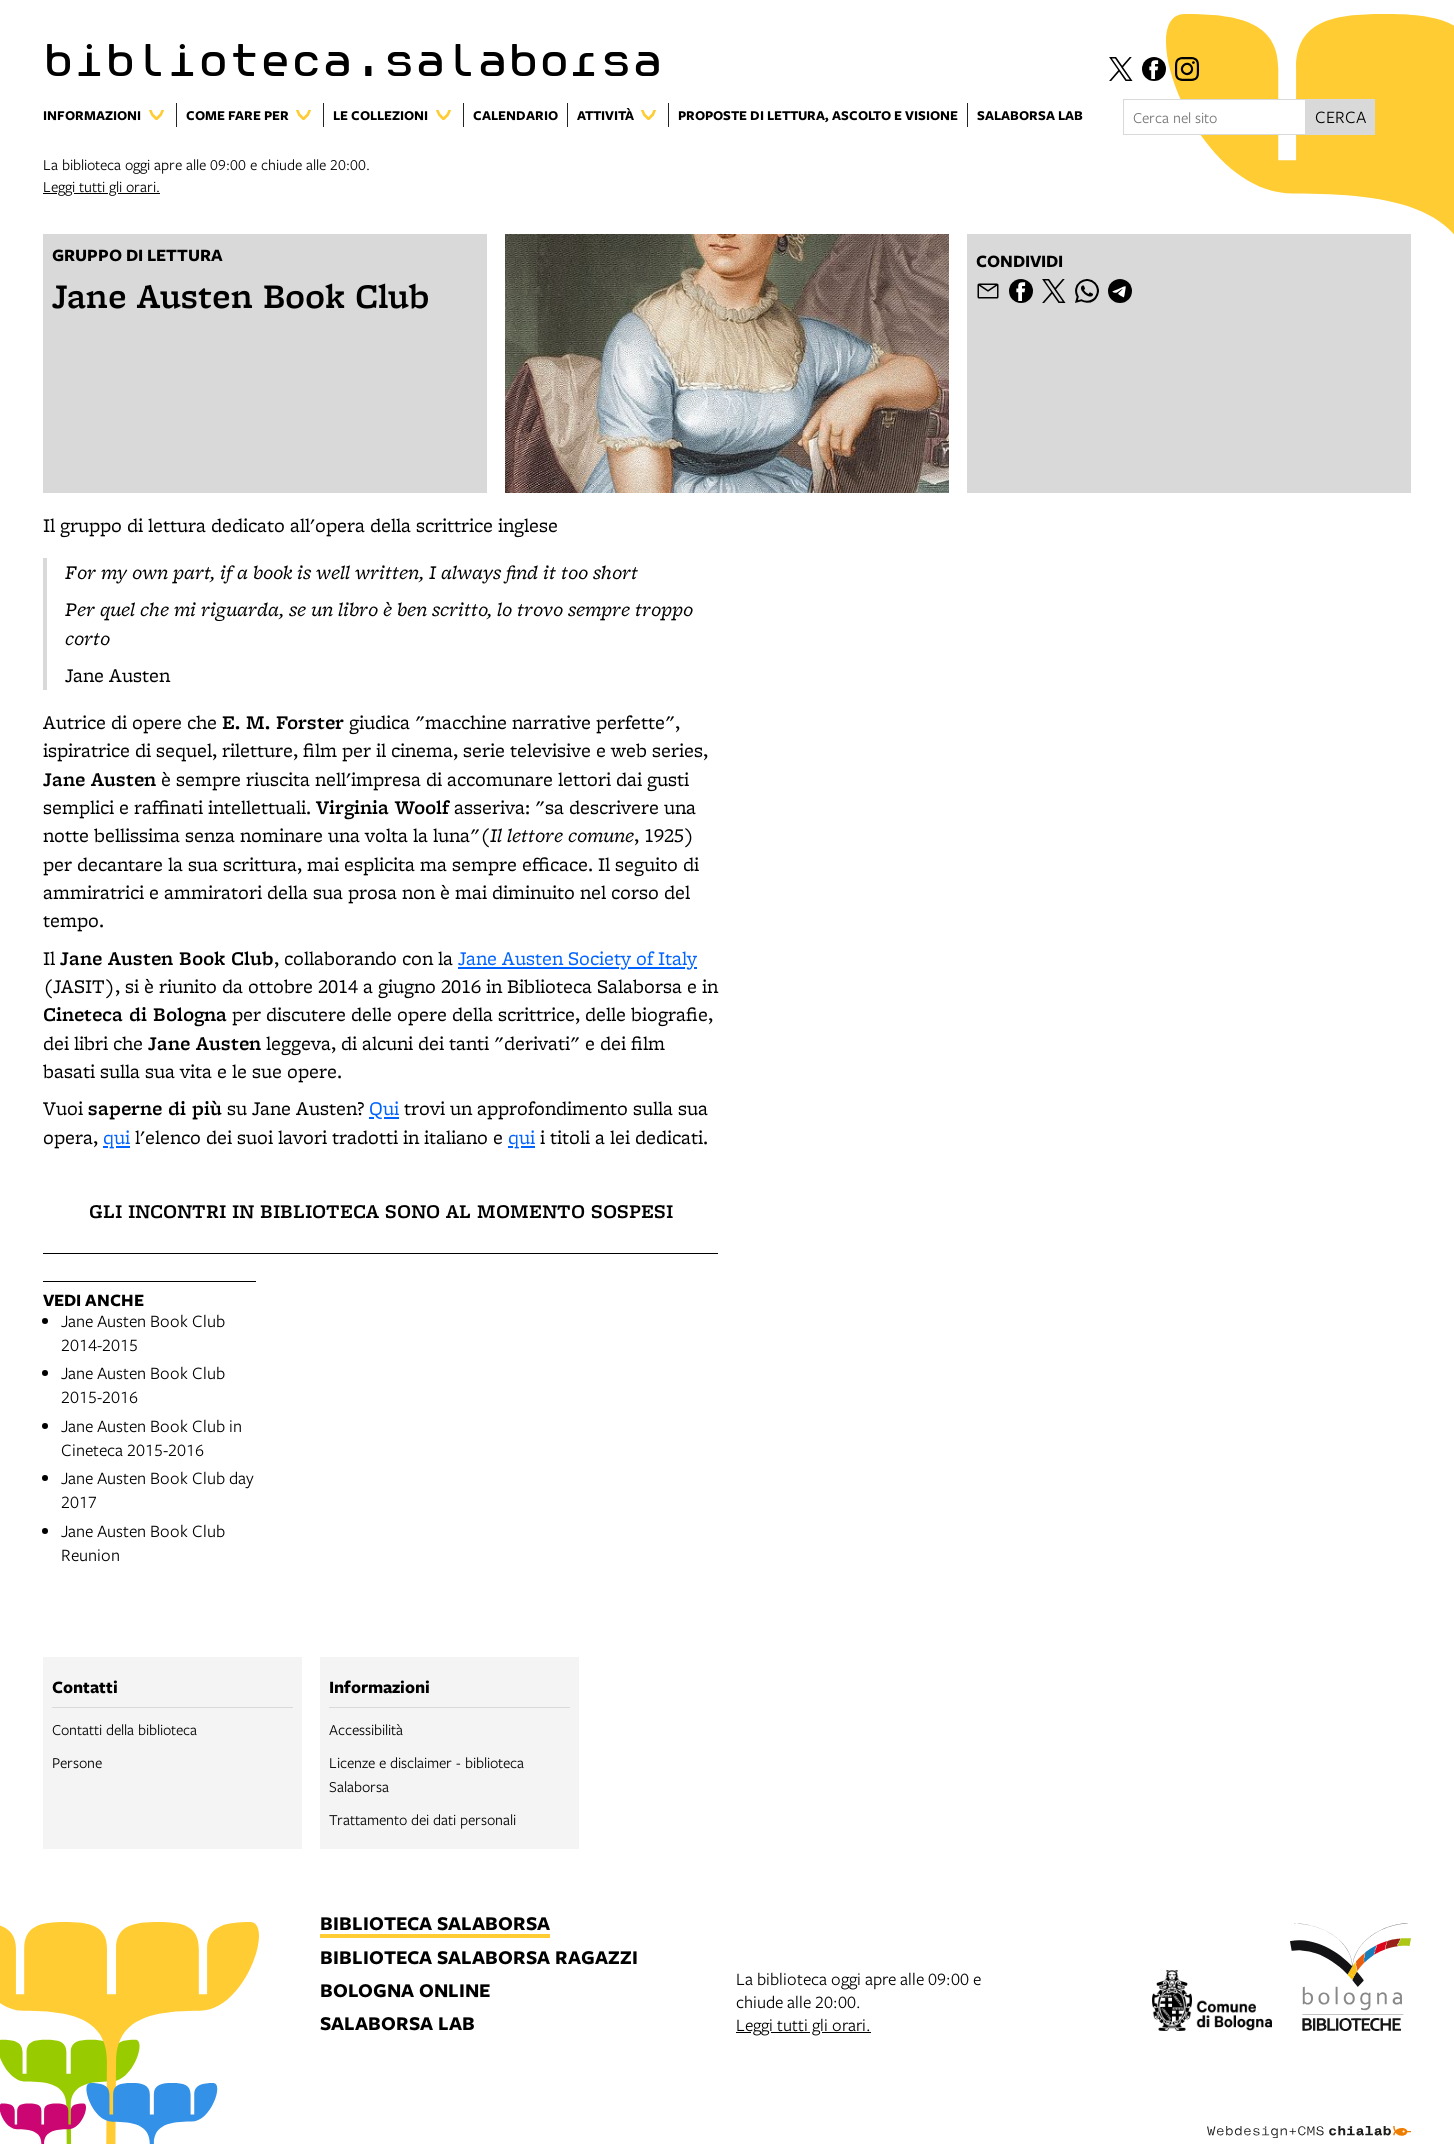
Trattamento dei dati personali (422, 1819)
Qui (384, 1108)
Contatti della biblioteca (124, 1729)
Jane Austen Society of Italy (577, 958)
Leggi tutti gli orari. (101, 186)
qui (116, 1137)
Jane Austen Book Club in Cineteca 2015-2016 (151, 1437)
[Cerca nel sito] (1214, 117)
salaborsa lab (397, 2024)
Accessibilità (366, 1729)
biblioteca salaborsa (435, 1924)
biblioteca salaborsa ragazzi (479, 1958)
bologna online (405, 1991)
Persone (77, 1762)
